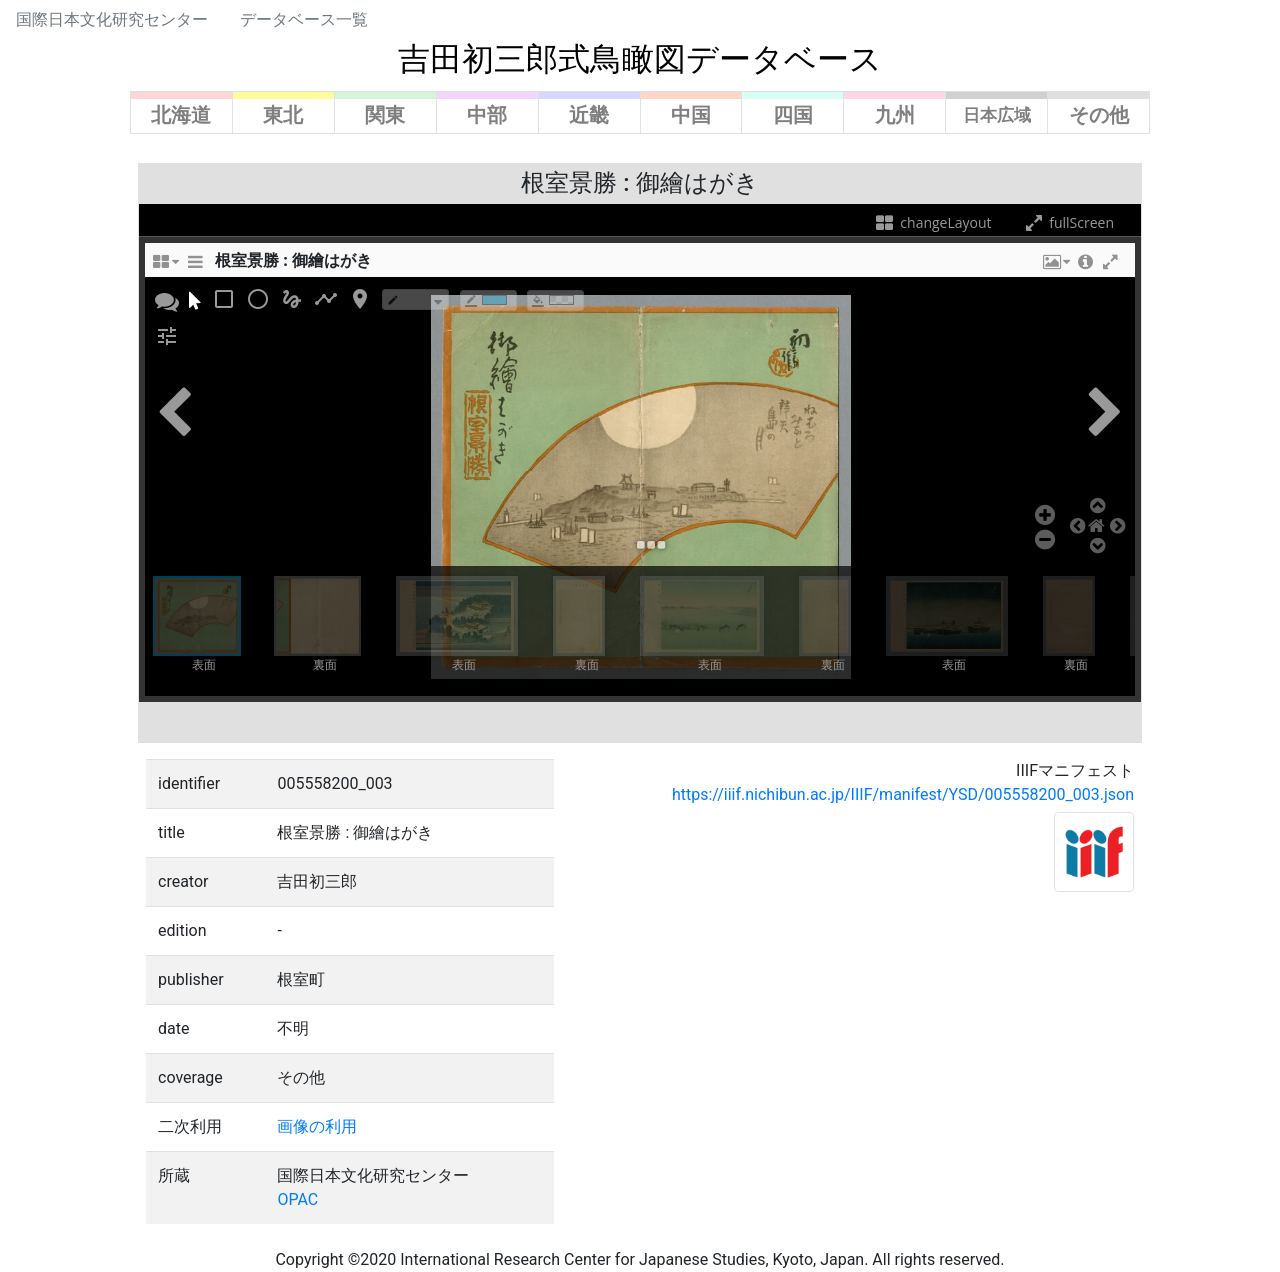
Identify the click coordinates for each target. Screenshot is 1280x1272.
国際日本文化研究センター (112, 19)
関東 (385, 115)
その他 (1099, 115)
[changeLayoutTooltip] (165, 267)
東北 (283, 115)
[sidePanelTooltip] (195, 267)
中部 (487, 115)
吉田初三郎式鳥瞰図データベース (640, 59)
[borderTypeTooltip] (415, 299)
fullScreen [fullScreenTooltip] (1068, 222)
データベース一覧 (304, 19)
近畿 (589, 115)
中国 (691, 115)
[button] (1055, 267)
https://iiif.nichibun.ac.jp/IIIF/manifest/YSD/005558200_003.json (903, 794)
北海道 (181, 115)
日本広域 (997, 115)
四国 (793, 115)
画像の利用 (317, 1126)
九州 (895, 115)
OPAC (297, 1199)
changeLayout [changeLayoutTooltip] (932, 222)
